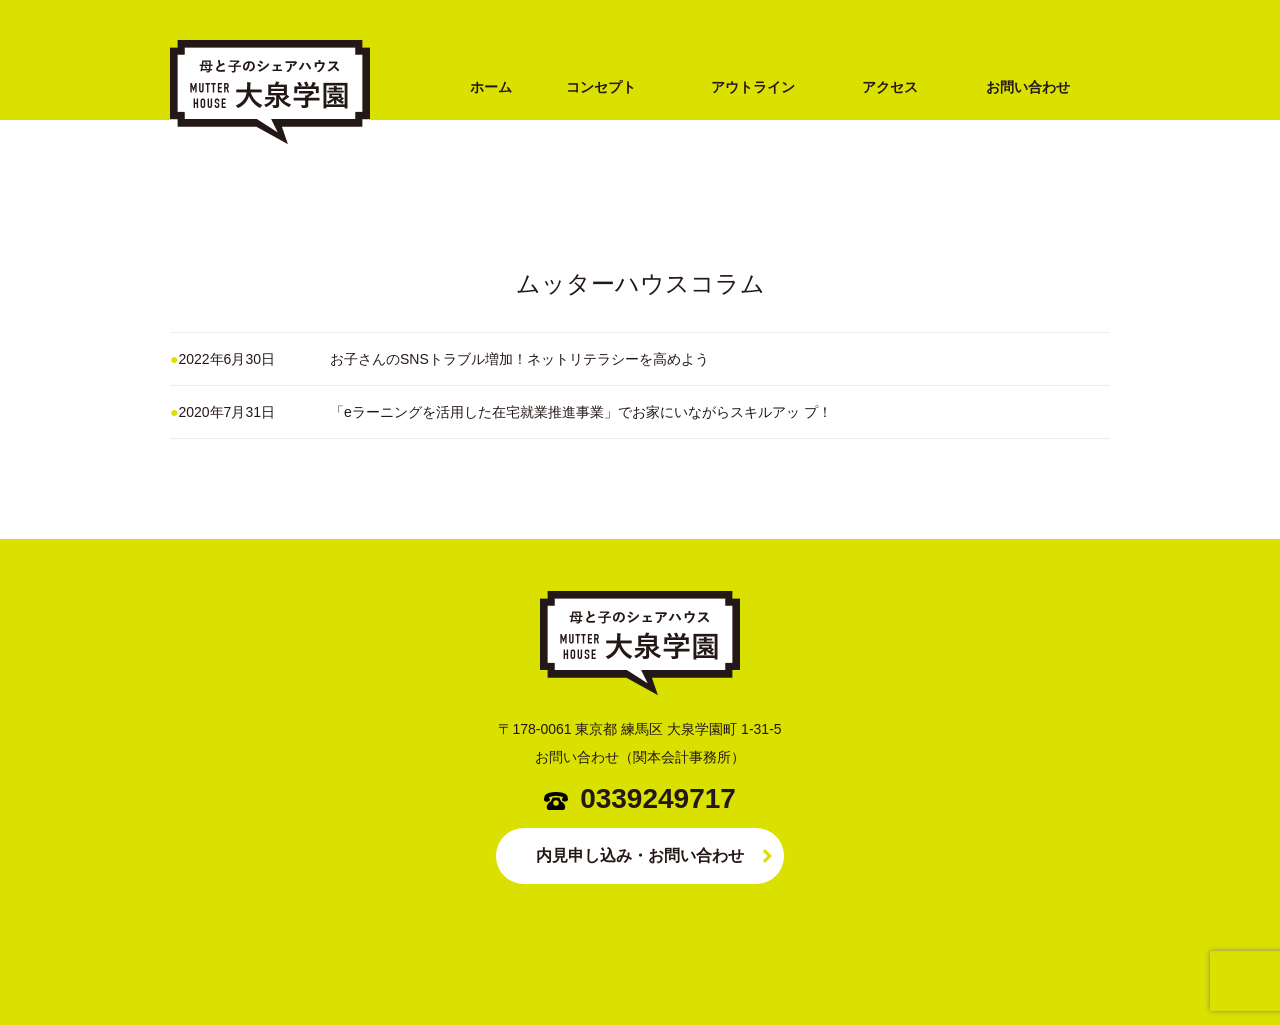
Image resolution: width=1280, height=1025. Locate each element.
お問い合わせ (1028, 87)
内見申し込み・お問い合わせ (640, 855)
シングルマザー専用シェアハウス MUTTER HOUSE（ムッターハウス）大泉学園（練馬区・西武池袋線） (270, 177)
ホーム (491, 87)
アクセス (890, 87)
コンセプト (601, 87)
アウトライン (753, 87)
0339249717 (658, 798)
